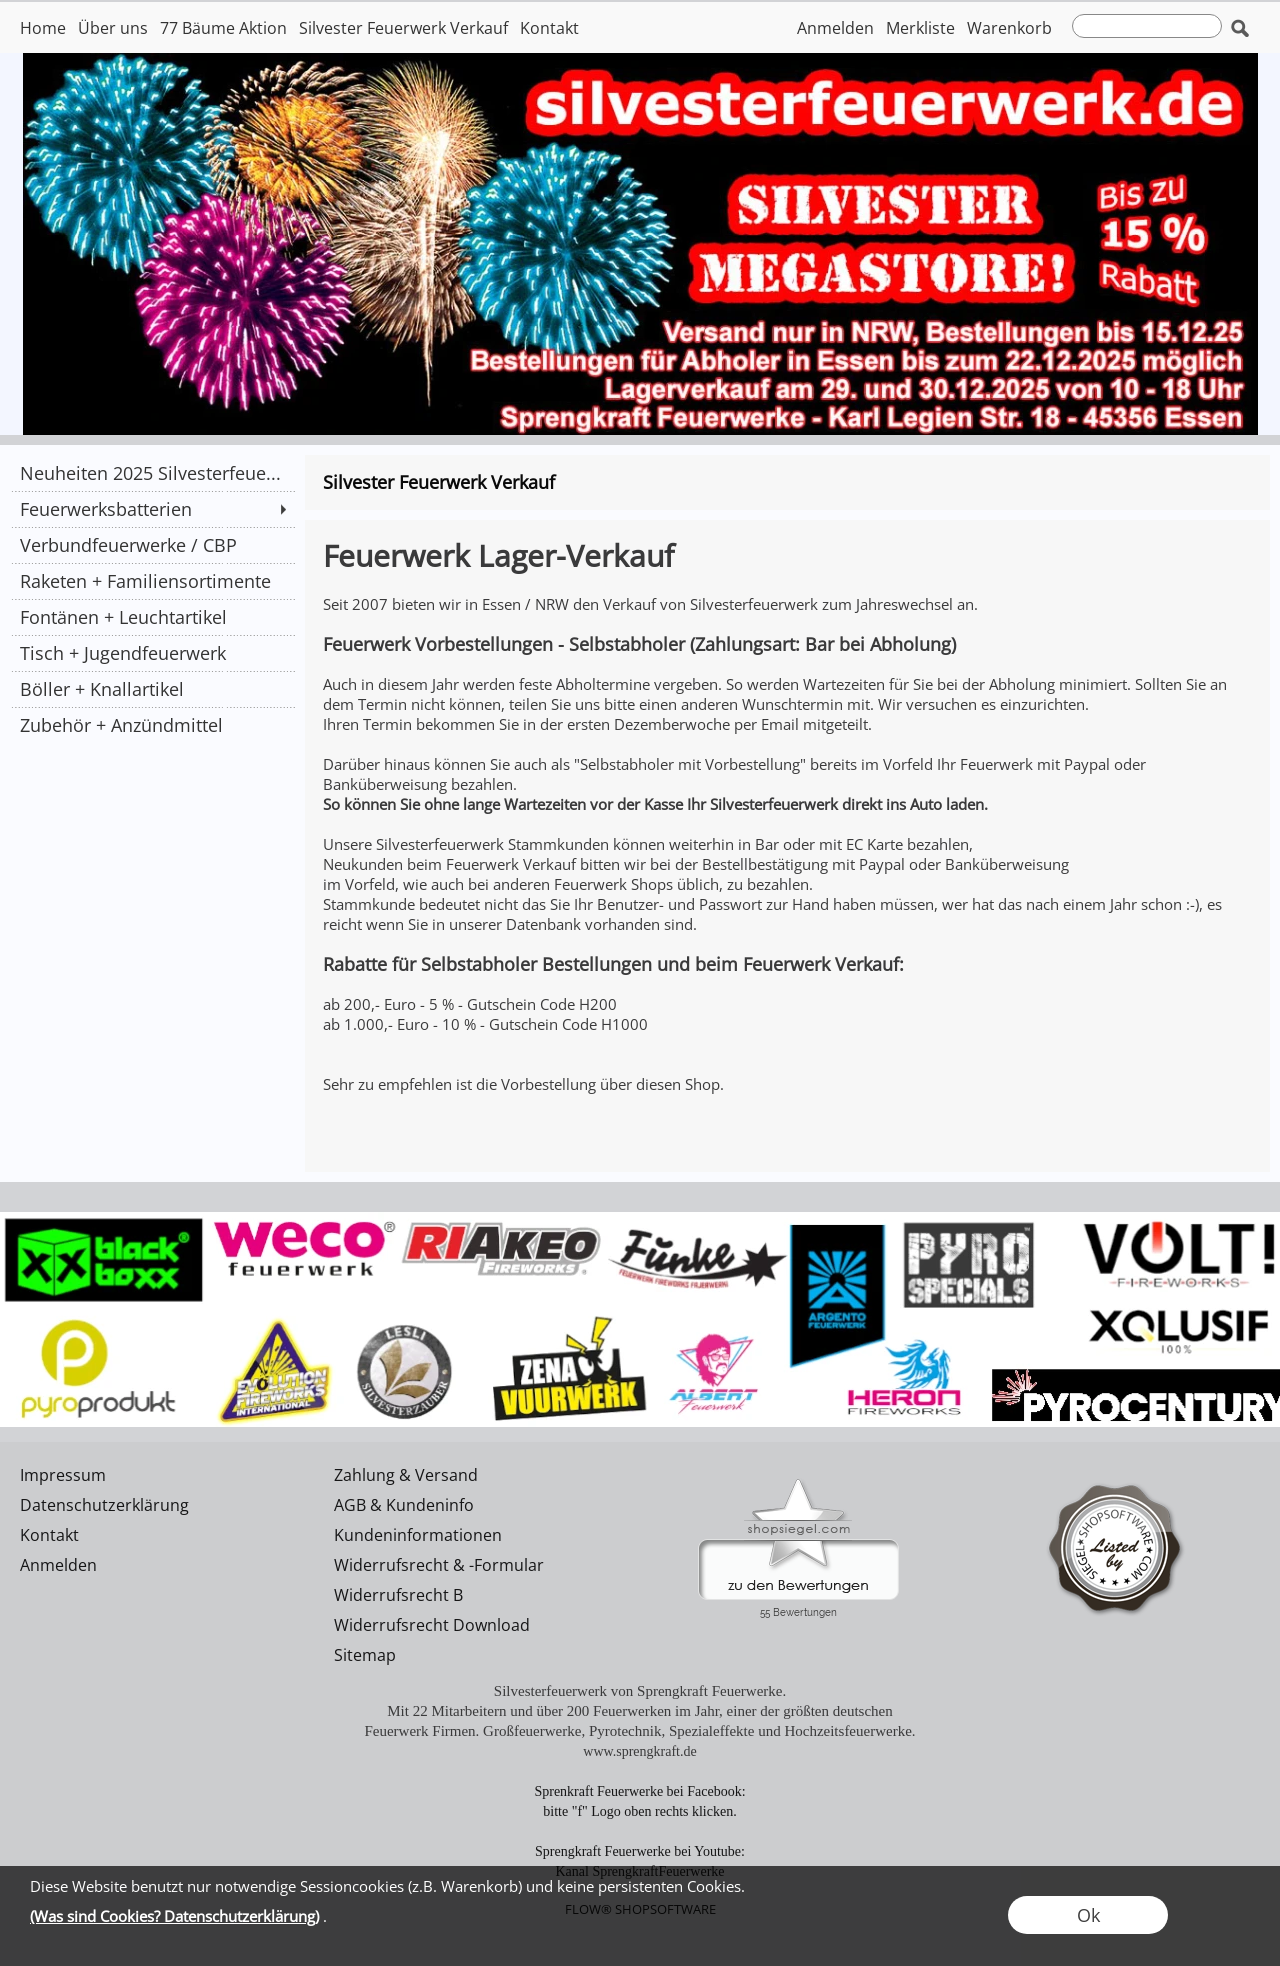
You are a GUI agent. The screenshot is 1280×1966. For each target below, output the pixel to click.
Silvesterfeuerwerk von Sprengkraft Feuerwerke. (640, 1691)
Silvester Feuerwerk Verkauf (403, 28)
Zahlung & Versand (406, 1475)
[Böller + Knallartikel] (152, 689)
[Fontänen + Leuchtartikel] (152, 617)
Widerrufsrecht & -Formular (439, 1565)
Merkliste (920, 28)
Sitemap (365, 1655)
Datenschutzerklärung (104, 1505)
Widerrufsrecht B (398, 1595)
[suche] (1147, 26)
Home (43, 28)
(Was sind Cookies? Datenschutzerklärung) (174, 1916)
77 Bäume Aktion (223, 28)
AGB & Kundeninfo (404, 1505)
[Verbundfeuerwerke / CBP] (152, 545)
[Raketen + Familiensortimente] (152, 581)
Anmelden (835, 28)
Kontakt (549, 28)
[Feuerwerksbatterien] (152, 509)
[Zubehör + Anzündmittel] (152, 725)
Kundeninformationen (418, 1535)
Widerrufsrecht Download (432, 1625)
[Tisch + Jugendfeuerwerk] (152, 653)
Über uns (113, 28)
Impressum (63, 1475)
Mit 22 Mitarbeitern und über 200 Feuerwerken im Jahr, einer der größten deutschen (640, 1711)
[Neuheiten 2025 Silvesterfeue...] (152, 473)
